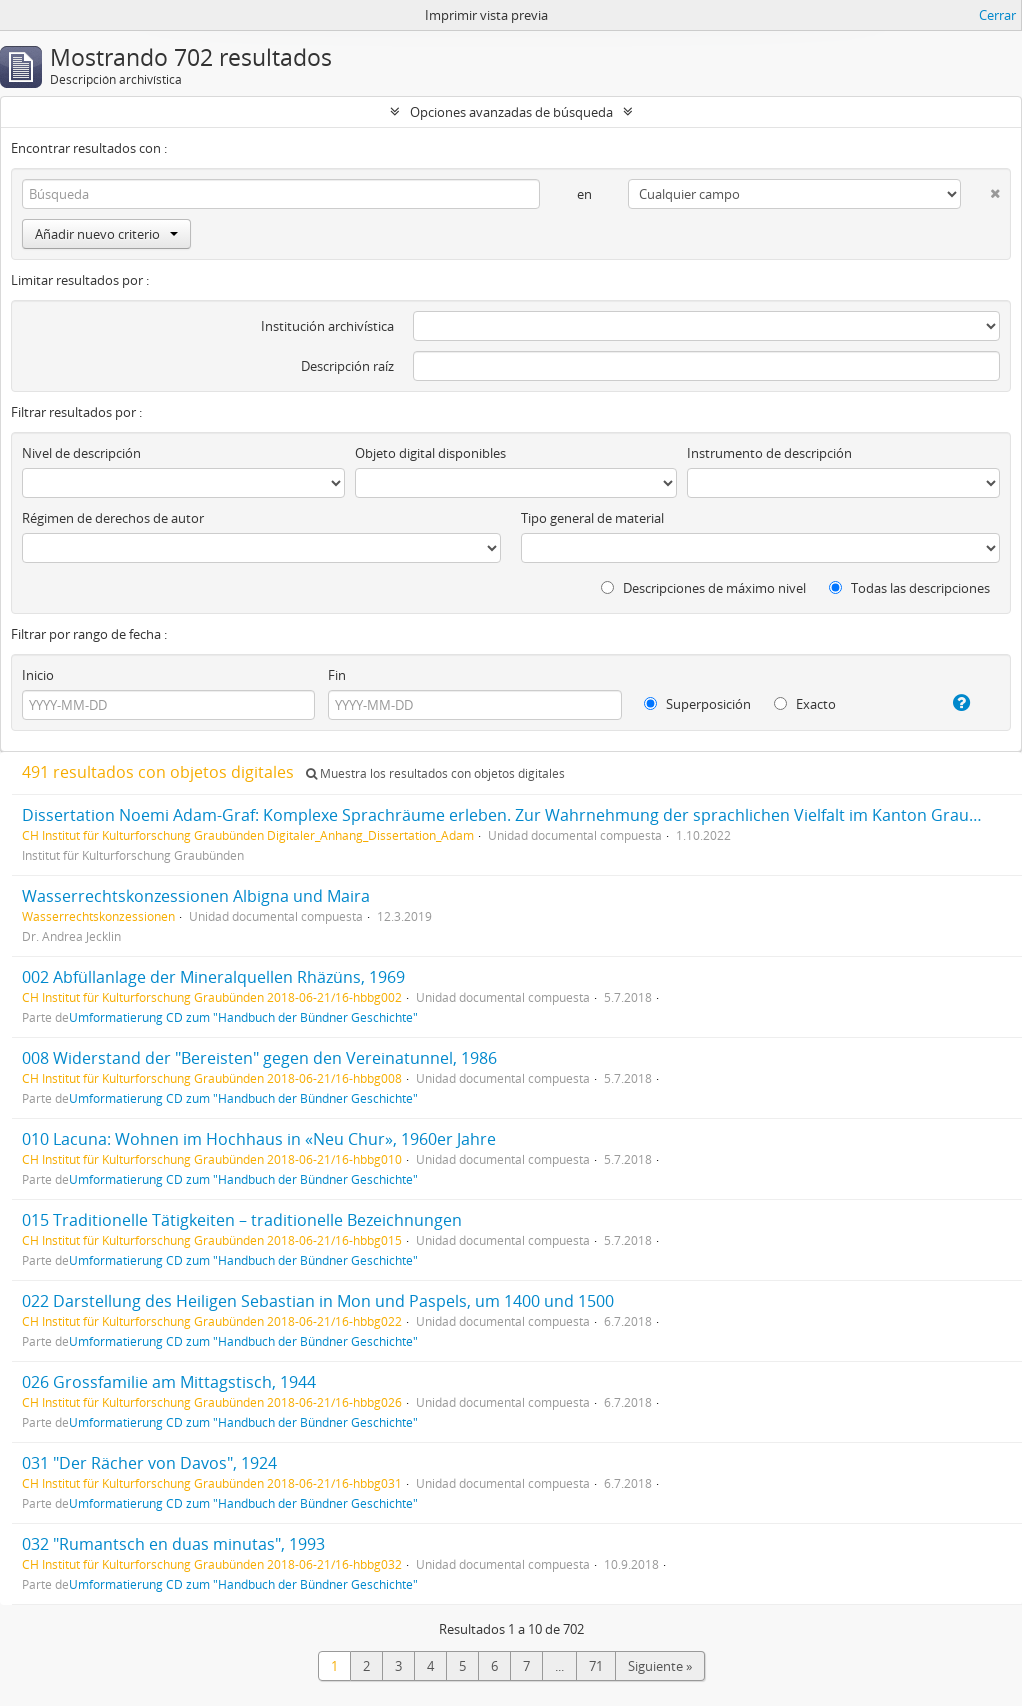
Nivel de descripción (81, 453)
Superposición (697, 704)
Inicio (38, 675)
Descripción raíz (347, 366)
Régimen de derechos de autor (113, 518)
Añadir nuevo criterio (106, 234)
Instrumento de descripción (769, 453)
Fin (337, 675)
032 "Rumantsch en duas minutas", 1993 (173, 1544)
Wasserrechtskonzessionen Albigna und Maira (196, 896)
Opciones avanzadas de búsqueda (511, 112)
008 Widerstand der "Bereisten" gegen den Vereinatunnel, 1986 (259, 1058)
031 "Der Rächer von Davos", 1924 (149, 1463)
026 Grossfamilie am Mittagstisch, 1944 (169, 1382)
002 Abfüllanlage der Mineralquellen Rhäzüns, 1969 (213, 977)
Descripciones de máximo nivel (703, 588)
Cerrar (997, 15)
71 (596, 1666)
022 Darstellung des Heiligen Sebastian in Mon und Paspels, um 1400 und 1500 (318, 1301)
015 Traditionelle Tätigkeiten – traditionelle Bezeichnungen (242, 1220)
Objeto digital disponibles (430, 453)
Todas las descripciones (909, 588)
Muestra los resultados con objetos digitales (435, 773)
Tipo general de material (592, 518)
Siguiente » (660, 1666)
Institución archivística (327, 326)
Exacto (805, 704)
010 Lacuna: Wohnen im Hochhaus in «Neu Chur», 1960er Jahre (259, 1139)
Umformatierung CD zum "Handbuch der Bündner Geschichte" (243, 1017)
